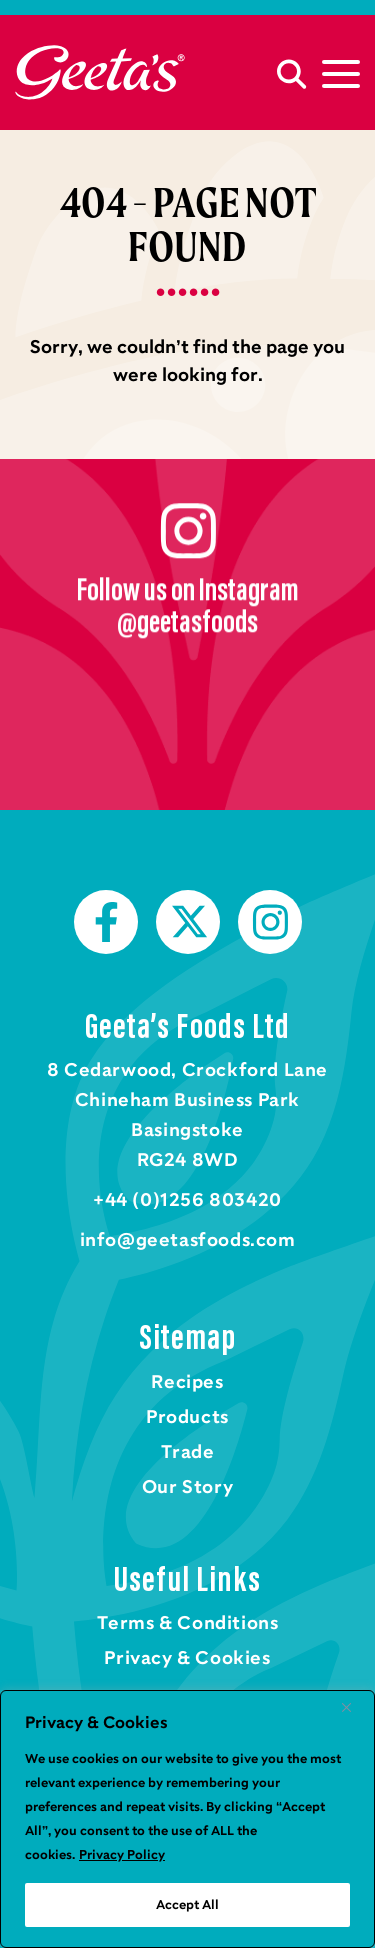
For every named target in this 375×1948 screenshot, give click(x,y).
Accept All (187, 1905)
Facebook (106, 922)
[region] (187, 1819)
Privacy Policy (122, 1855)
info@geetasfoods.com (188, 1240)
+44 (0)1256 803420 (187, 1200)
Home (100, 72)
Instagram (270, 922)
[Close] (354, 1707)
